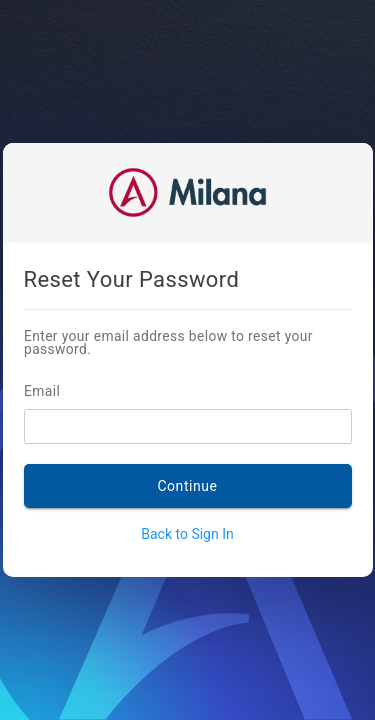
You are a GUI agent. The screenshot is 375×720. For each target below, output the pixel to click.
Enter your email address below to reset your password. (163, 343)
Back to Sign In (187, 534)
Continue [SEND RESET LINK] (187, 486)
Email (71, 392)
